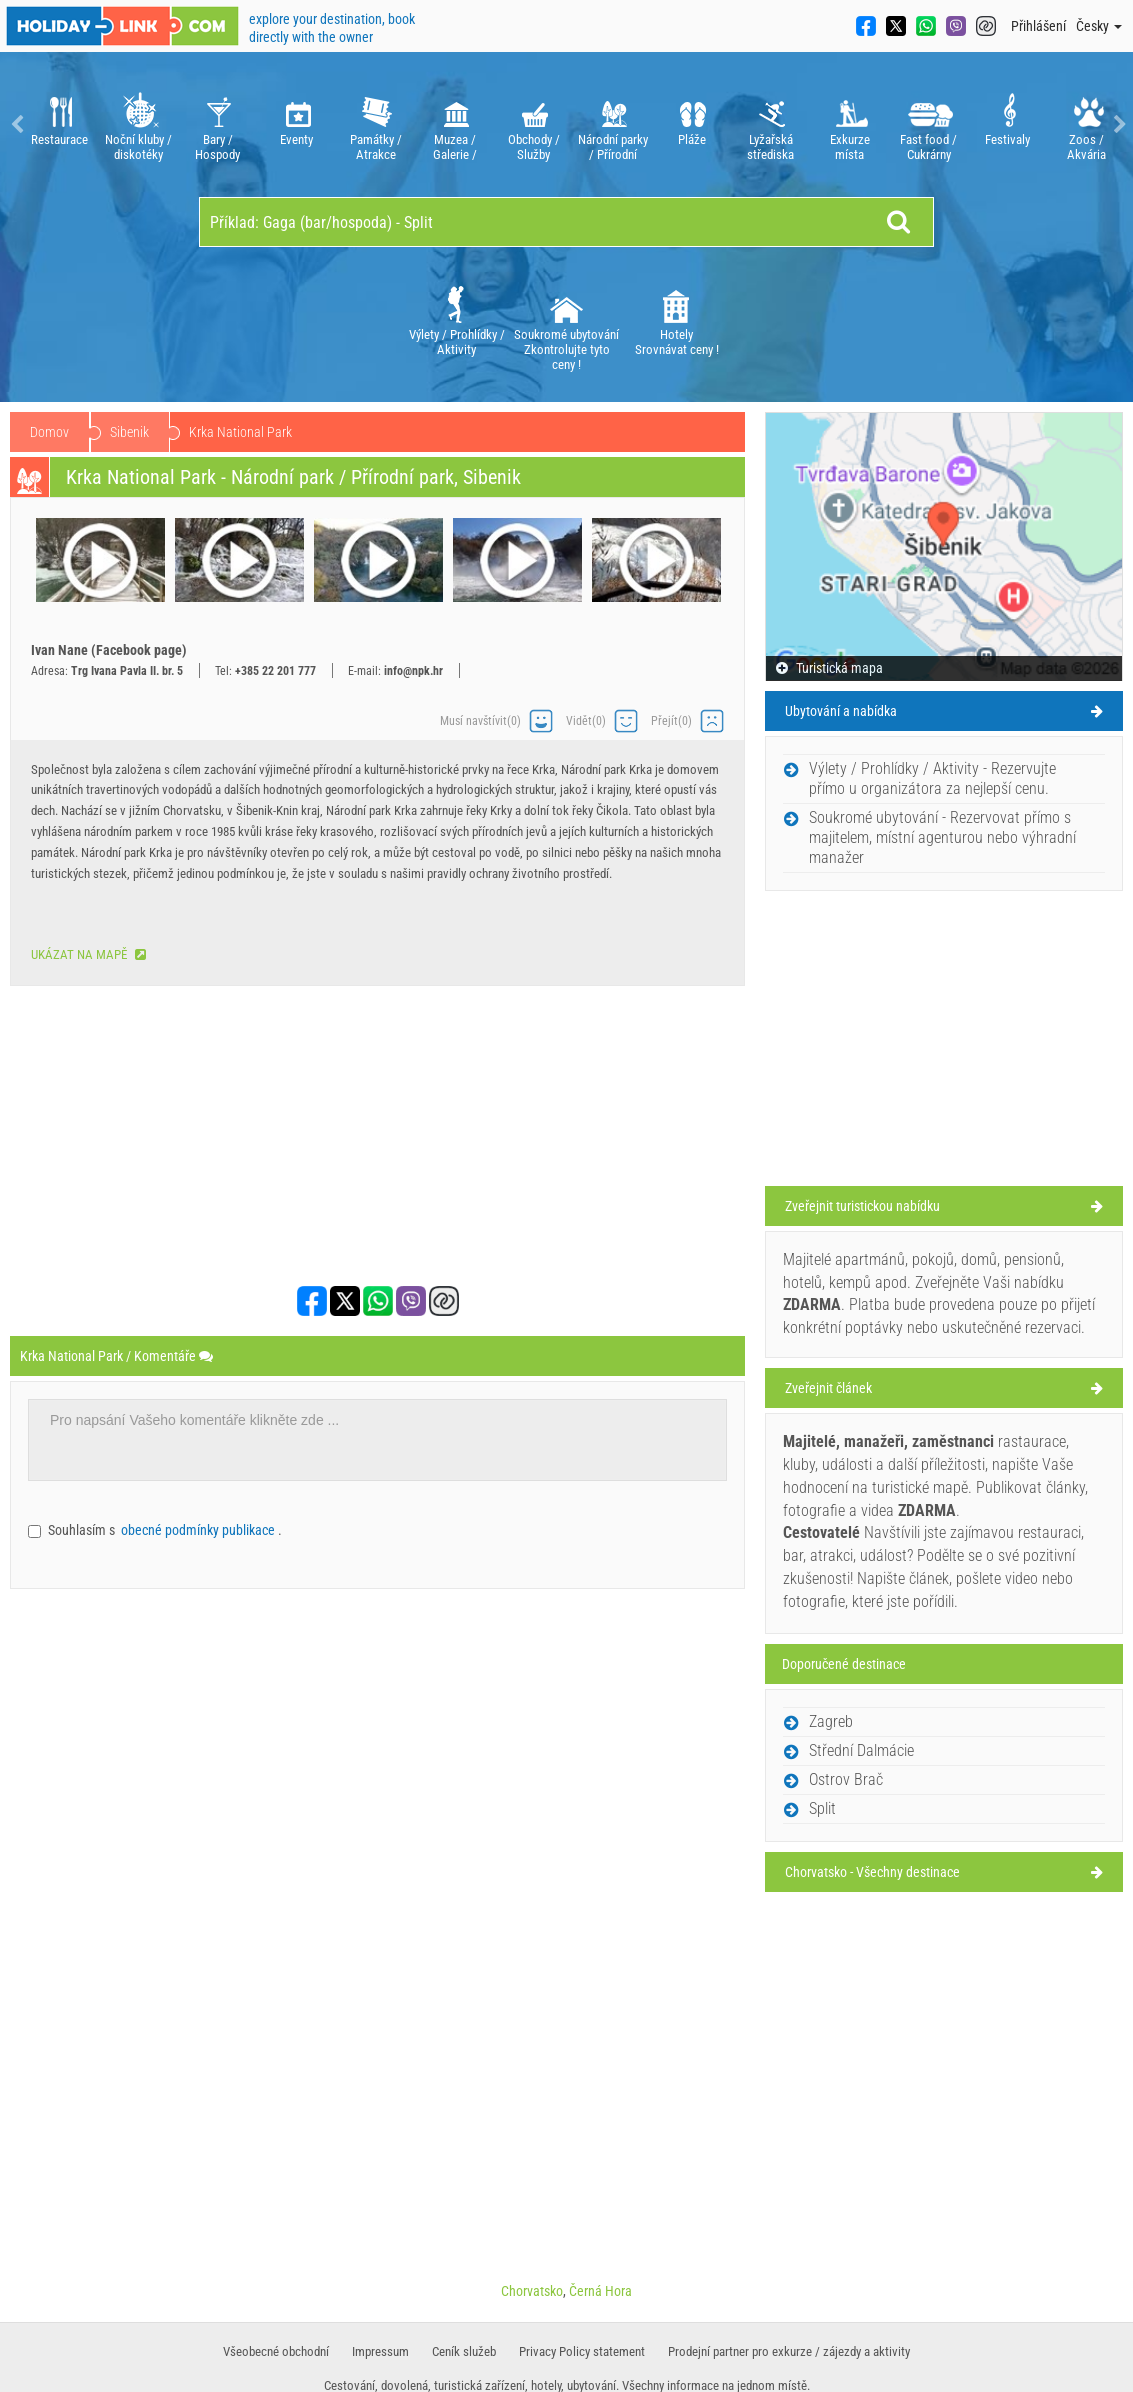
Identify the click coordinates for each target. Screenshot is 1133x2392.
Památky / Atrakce (375, 124)
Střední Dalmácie (257, 432)
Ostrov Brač (846, 1779)
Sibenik (362, 432)
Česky (1099, 26)
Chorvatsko (140, 432)
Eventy (296, 124)
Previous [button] (15, 124)
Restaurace (59, 124)
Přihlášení (1038, 26)
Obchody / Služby (533, 124)
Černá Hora (600, 2291)
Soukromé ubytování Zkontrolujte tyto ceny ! (566, 327)
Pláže (691, 124)
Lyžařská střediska (770, 124)
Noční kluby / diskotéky (138, 124)
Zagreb (831, 1721)
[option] (59, 124)
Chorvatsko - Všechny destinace (872, 1872)
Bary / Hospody (217, 124)
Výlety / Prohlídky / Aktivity (457, 319)
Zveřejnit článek (828, 1388)
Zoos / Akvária (1086, 124)
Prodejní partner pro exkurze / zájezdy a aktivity (789, 2351)
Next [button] (1118, 124)
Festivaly (1007, 124)
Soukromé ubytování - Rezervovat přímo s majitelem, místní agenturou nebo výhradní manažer (942, 837)
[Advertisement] (377, 1136)
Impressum (380, 2351)
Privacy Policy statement (582, 2351)
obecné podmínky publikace (199, 1530)
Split (822, 1808)
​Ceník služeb (464, 2351)
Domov (49, 432)
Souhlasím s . (165, 1530)
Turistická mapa (829, 668)
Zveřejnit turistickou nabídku (862, 1206)
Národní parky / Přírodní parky (612, 124)
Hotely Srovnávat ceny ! (677, 319)
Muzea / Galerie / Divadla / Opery (454, 124)
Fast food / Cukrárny (928, 124)
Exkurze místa (849, 124)
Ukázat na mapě (88, 954)
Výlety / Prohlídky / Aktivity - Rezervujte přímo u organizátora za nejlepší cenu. (932, 778)
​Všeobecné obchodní (276, 2351)
